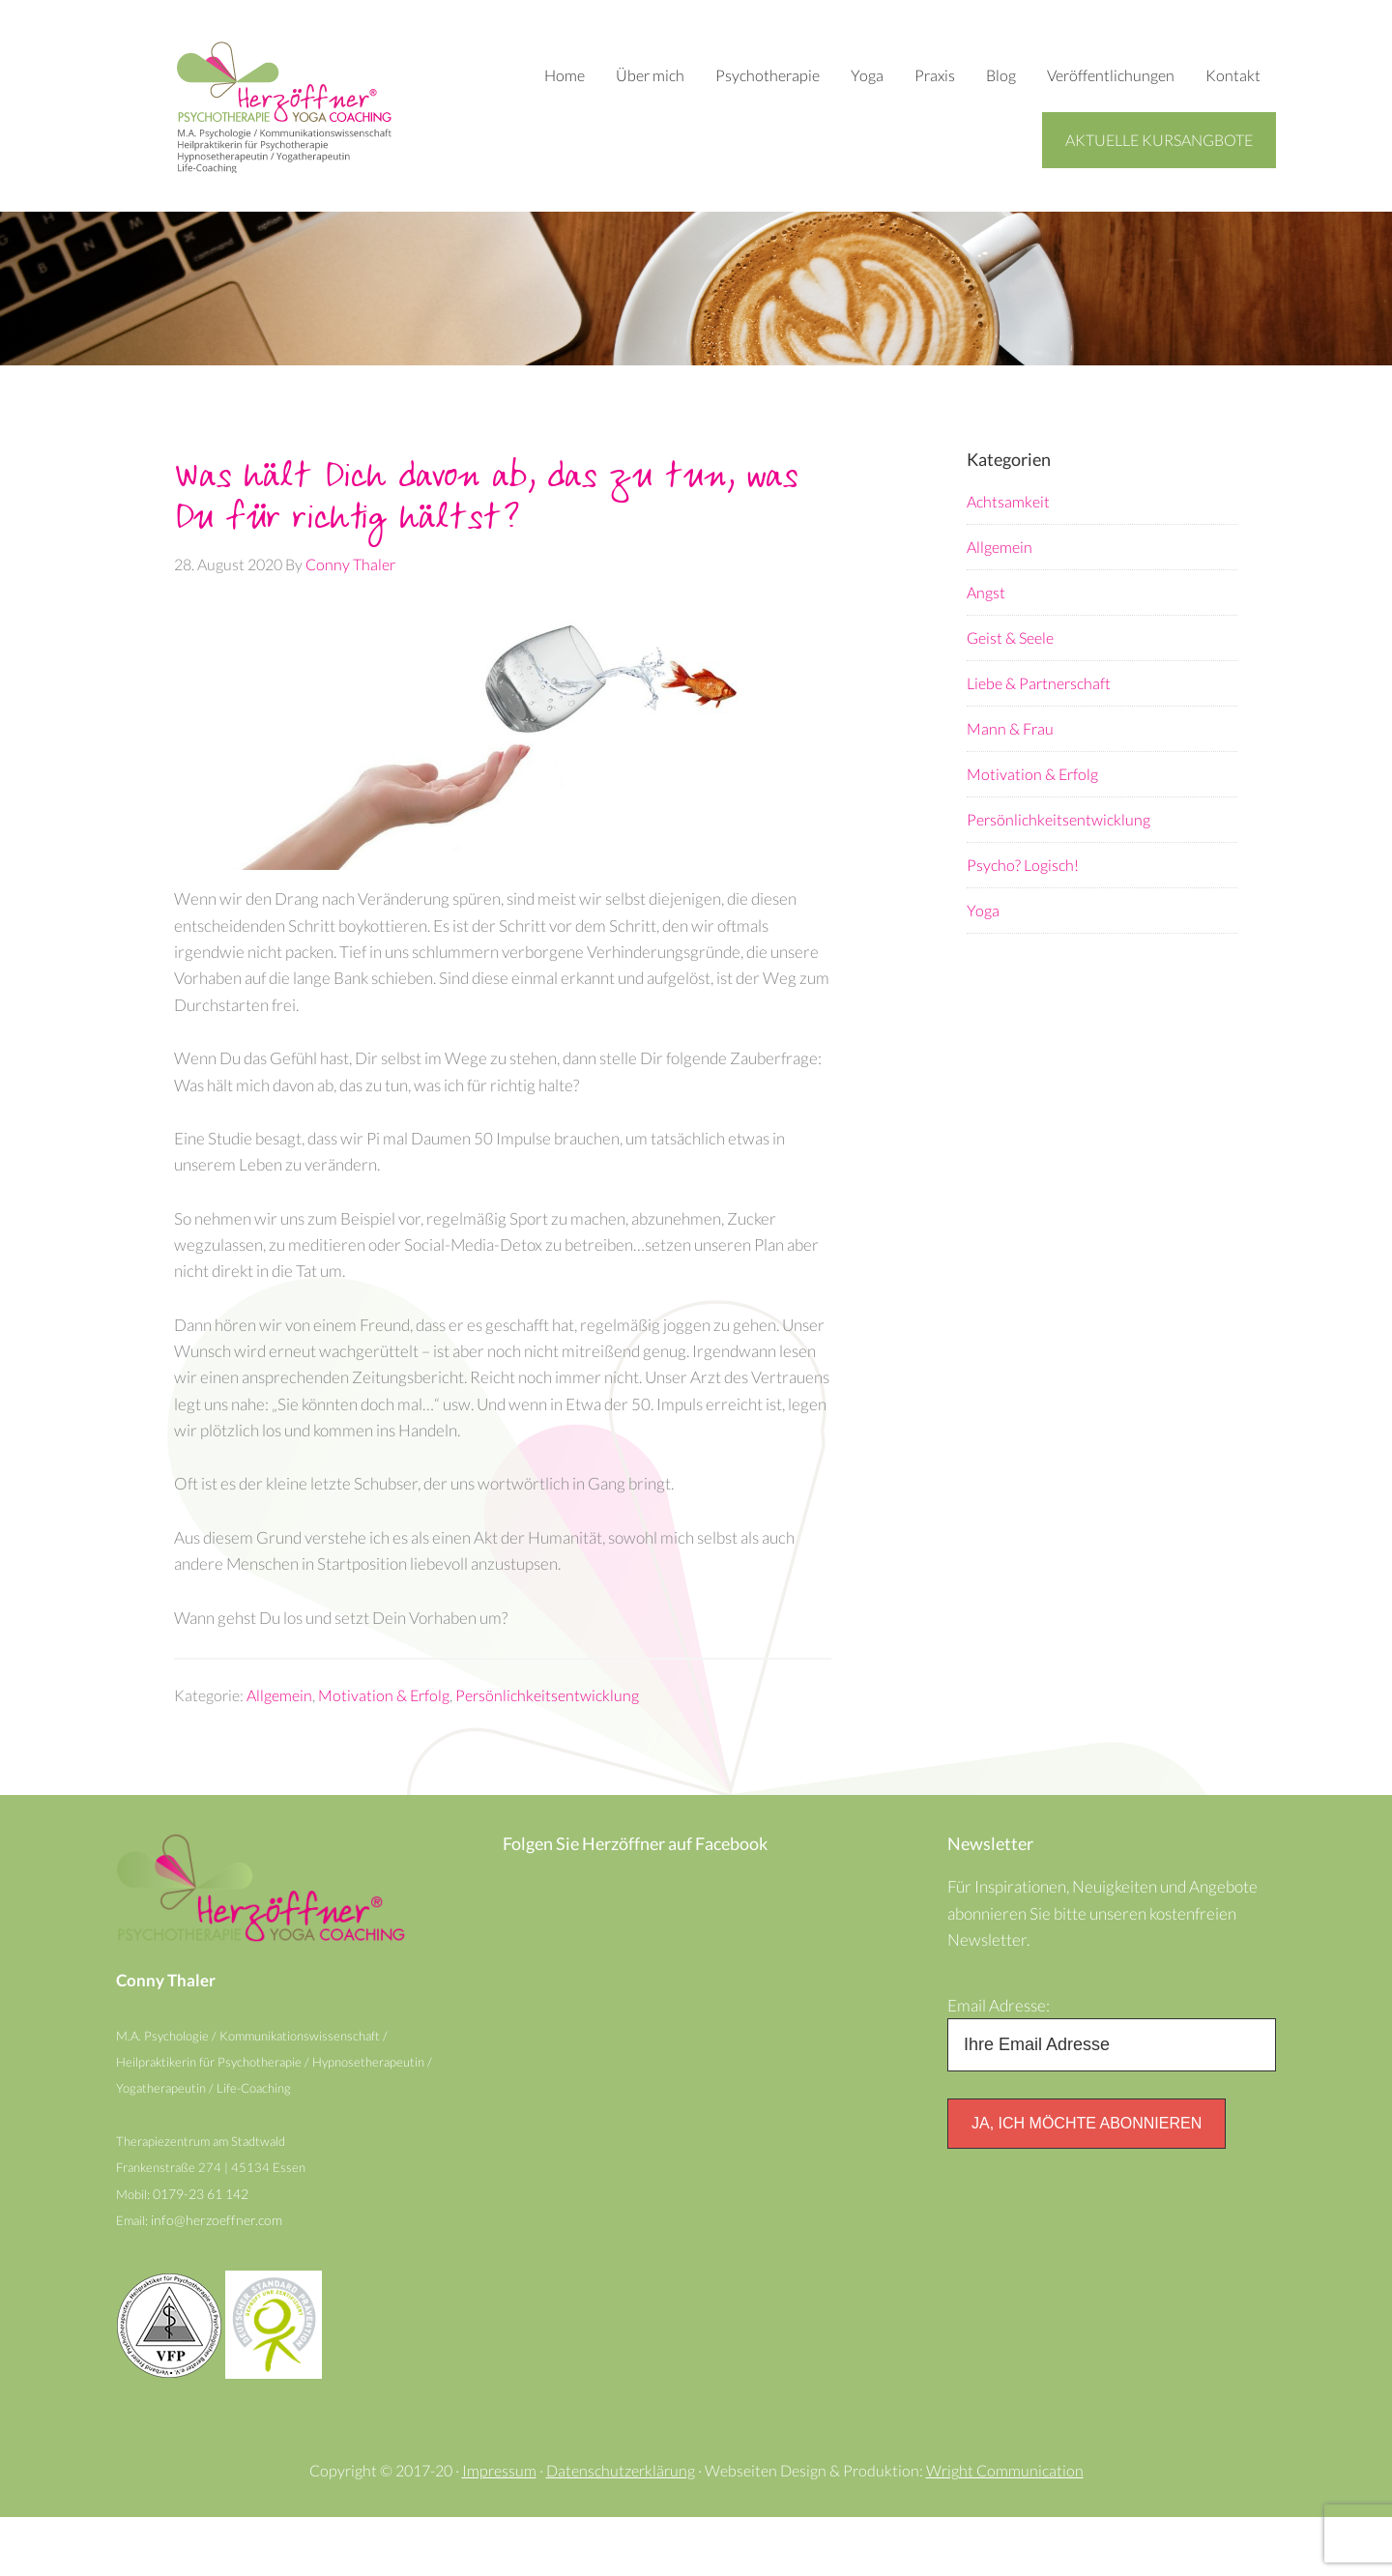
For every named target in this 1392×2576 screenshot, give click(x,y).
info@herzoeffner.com (218, 2277)
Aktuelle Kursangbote (1159, 139)
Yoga (983, 911)
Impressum (499, 2529)
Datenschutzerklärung (620, 2529)
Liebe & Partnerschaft (1039, 684)
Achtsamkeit (1008, 502)
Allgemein (279, 1735)
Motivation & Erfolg (384, 1735)
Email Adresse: (1001, 2051)
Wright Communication (1005, 2529)
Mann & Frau (1010, 729)
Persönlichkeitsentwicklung (547, 1735)
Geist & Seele (1010, 638)
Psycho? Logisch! (1023, 865)
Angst (986, 593)
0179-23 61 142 (205, 2249)
